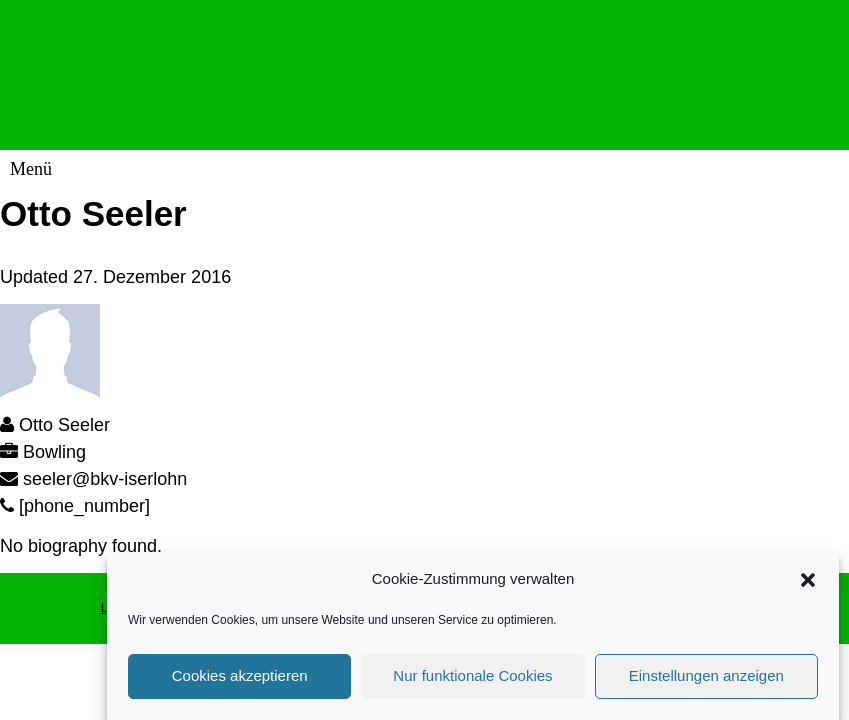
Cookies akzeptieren (240, 679)
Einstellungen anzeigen (706, 679)
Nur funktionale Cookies (472, 679)
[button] (808, 584)
